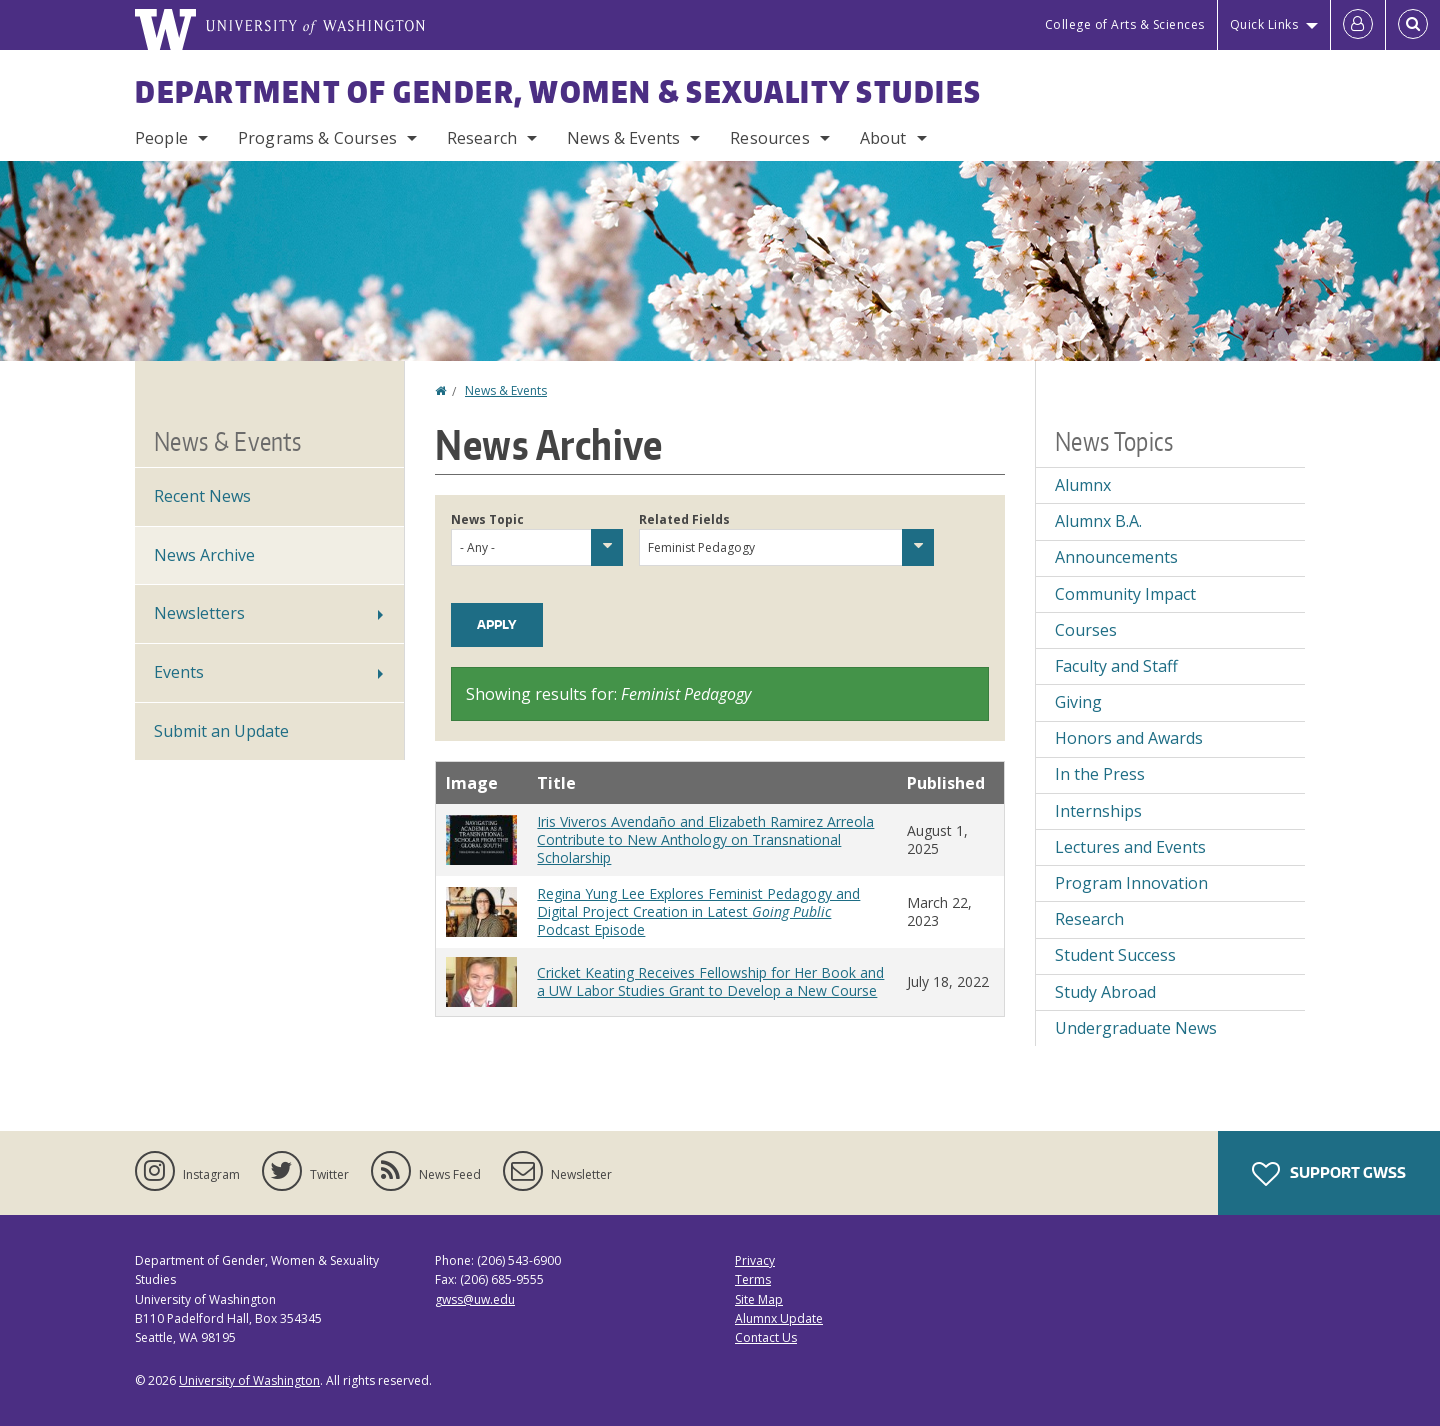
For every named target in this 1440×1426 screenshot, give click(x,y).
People (161, 138)
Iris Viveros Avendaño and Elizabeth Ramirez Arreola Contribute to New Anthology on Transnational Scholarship (705, 839)
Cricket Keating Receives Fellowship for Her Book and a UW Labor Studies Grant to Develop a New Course (710, 981)
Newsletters (199, 613)
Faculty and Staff (1116, 666)
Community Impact (1125, 594)
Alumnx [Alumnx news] (1083, 485)
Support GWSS (1329, 1174)
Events (179, 672)
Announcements (1116, 557)
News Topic (487, 519)
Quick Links (1264, 24)
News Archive (204, 555)
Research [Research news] (1089, 919)
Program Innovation (1131, 883)
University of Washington (249, 1380)
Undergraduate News (1136, 1028)
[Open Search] (1413, 25)
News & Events (623, 138)
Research (482, 138)
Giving (1078, 702)
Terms (753, 1279)
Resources (769, 138)
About (883, 138)
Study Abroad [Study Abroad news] (1105, 992)
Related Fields (684, 519)
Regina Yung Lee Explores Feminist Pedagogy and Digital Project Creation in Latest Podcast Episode (698, 911)
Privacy (755, 1260)
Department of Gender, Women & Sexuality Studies (558, 91)
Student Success (1115, 955)
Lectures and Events (1130, 847)
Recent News (202, 496)
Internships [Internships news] (1098, 811)
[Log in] (1358, 25)
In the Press (1100, 774)
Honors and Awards (1129, 738)
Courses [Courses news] (1086, 630)
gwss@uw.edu (475, 1299)
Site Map (759, 1299)
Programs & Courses (317, 138)
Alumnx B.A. (1098, 521)
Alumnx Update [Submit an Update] (779, 1318)
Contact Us (766, 1337)
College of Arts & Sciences (1125, 24)
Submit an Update (221, 731)
